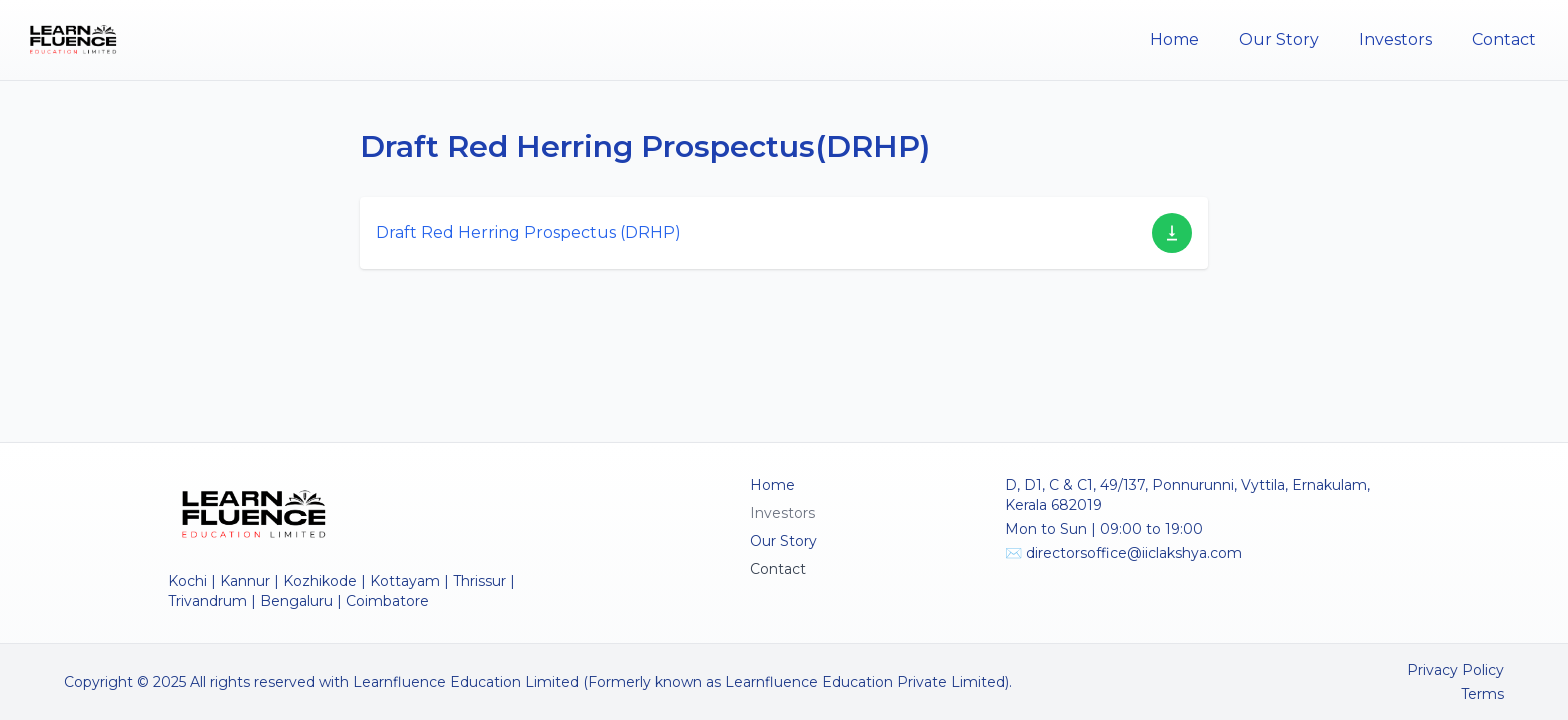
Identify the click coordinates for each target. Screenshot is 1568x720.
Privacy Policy (1455, 670)
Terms (1482, 694)
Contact (1504, 39)
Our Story (1279, 39)
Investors (1395, 39)
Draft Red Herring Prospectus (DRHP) (528, 232)
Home (1174, 39)
